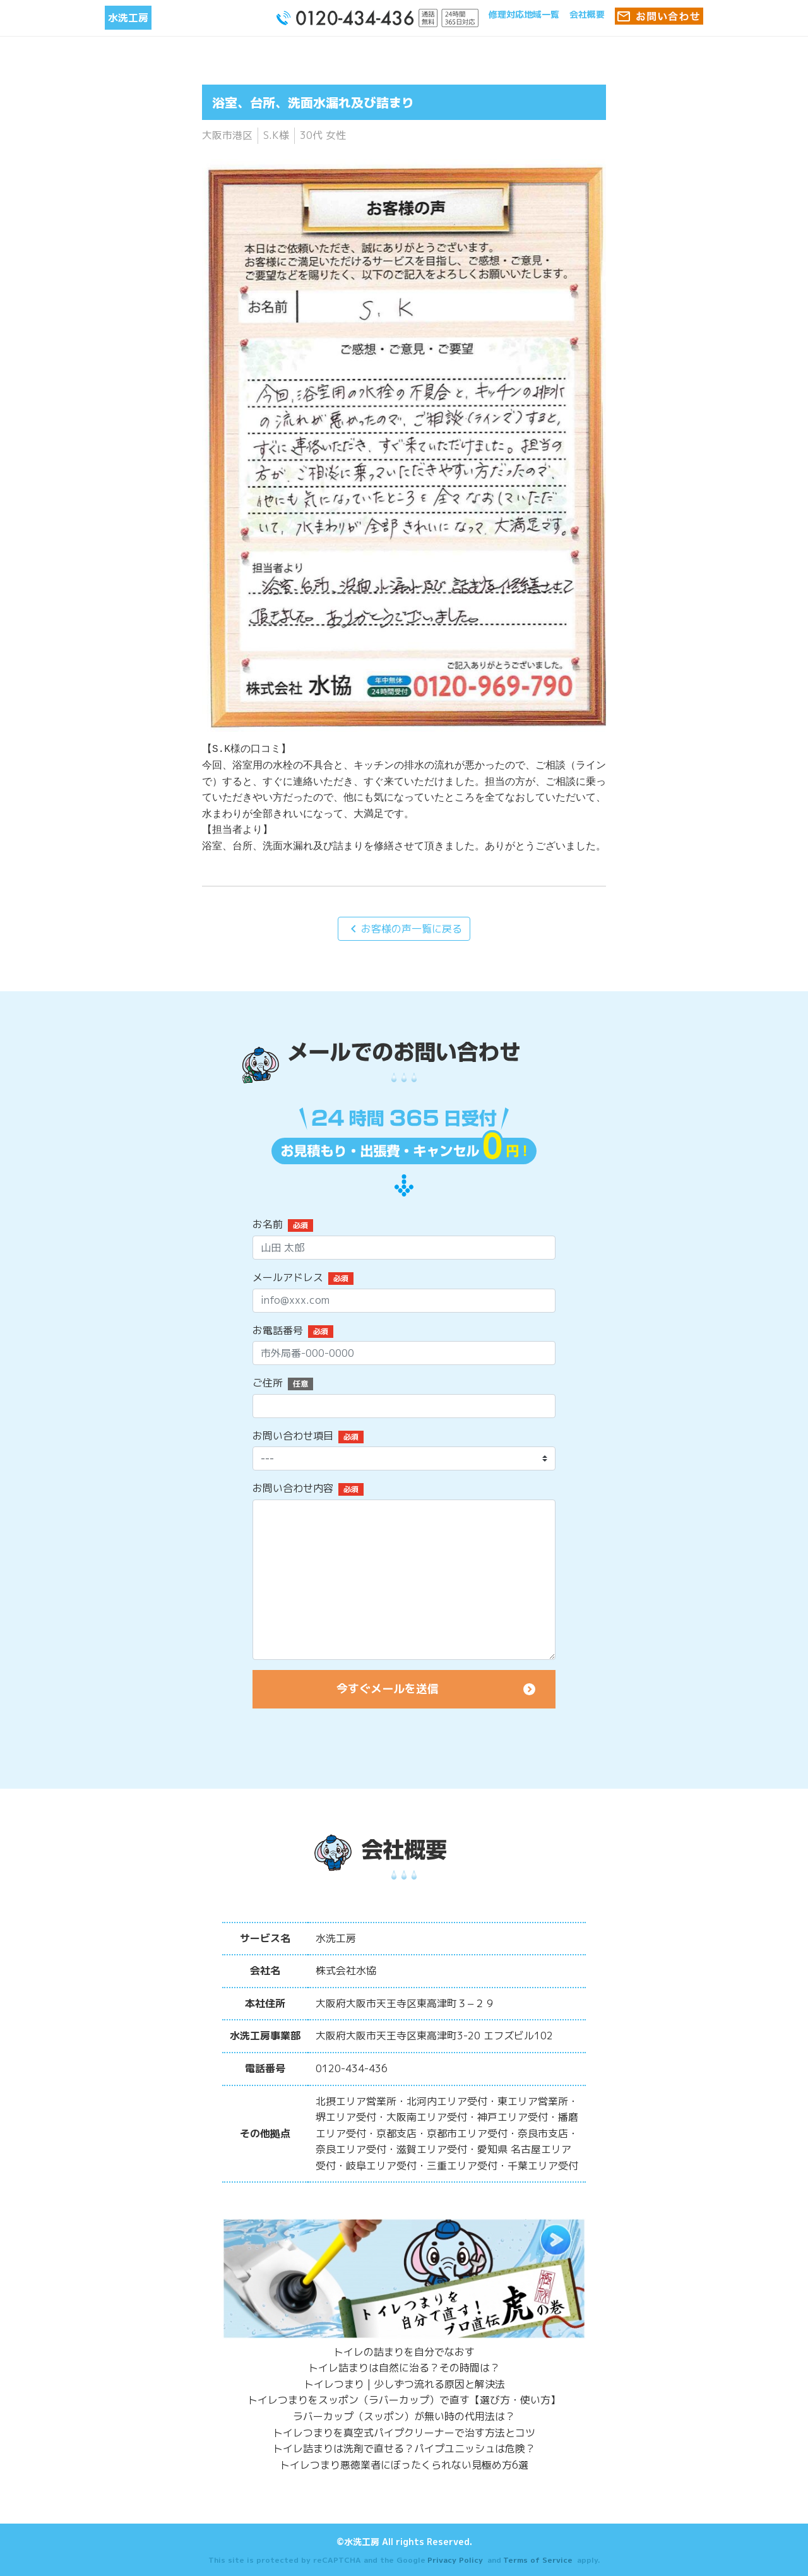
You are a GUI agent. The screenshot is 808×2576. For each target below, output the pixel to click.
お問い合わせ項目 (292, 1436)
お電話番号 (277, 1330)
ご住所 (267, 1383)
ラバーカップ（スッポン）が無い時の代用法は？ (404, 2416)
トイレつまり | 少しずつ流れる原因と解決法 (404, 2384)
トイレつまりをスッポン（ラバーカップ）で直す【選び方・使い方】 (404, 2400)
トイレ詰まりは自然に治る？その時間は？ (404, 2368)
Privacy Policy (455, 2560)
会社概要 (587, 14)
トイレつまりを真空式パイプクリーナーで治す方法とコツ (404, 2433)
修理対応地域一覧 (524, 14)
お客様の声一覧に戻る (404, 928)
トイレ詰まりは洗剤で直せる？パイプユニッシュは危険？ (404, 2448)
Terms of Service (538, 2560)
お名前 (267, 1224)
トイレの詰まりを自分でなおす (404, 2352)
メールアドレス (287, 1277)
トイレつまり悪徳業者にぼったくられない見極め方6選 (404, 2465)
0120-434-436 (352, 2068)
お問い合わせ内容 (292, 1488)
